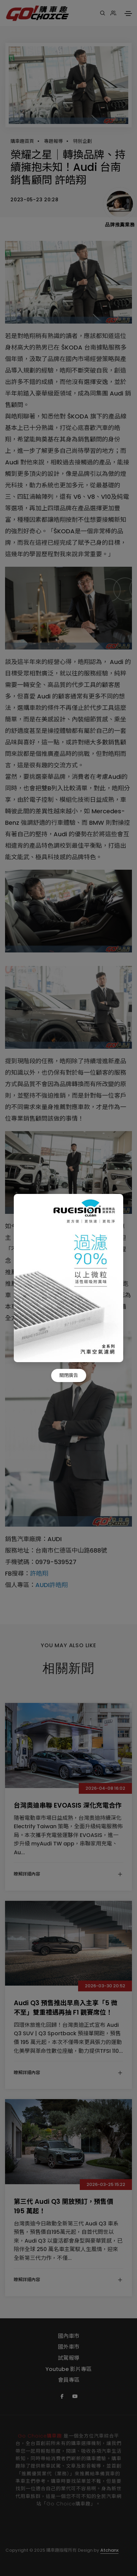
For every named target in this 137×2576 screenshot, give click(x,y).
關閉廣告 (68, 1375)
